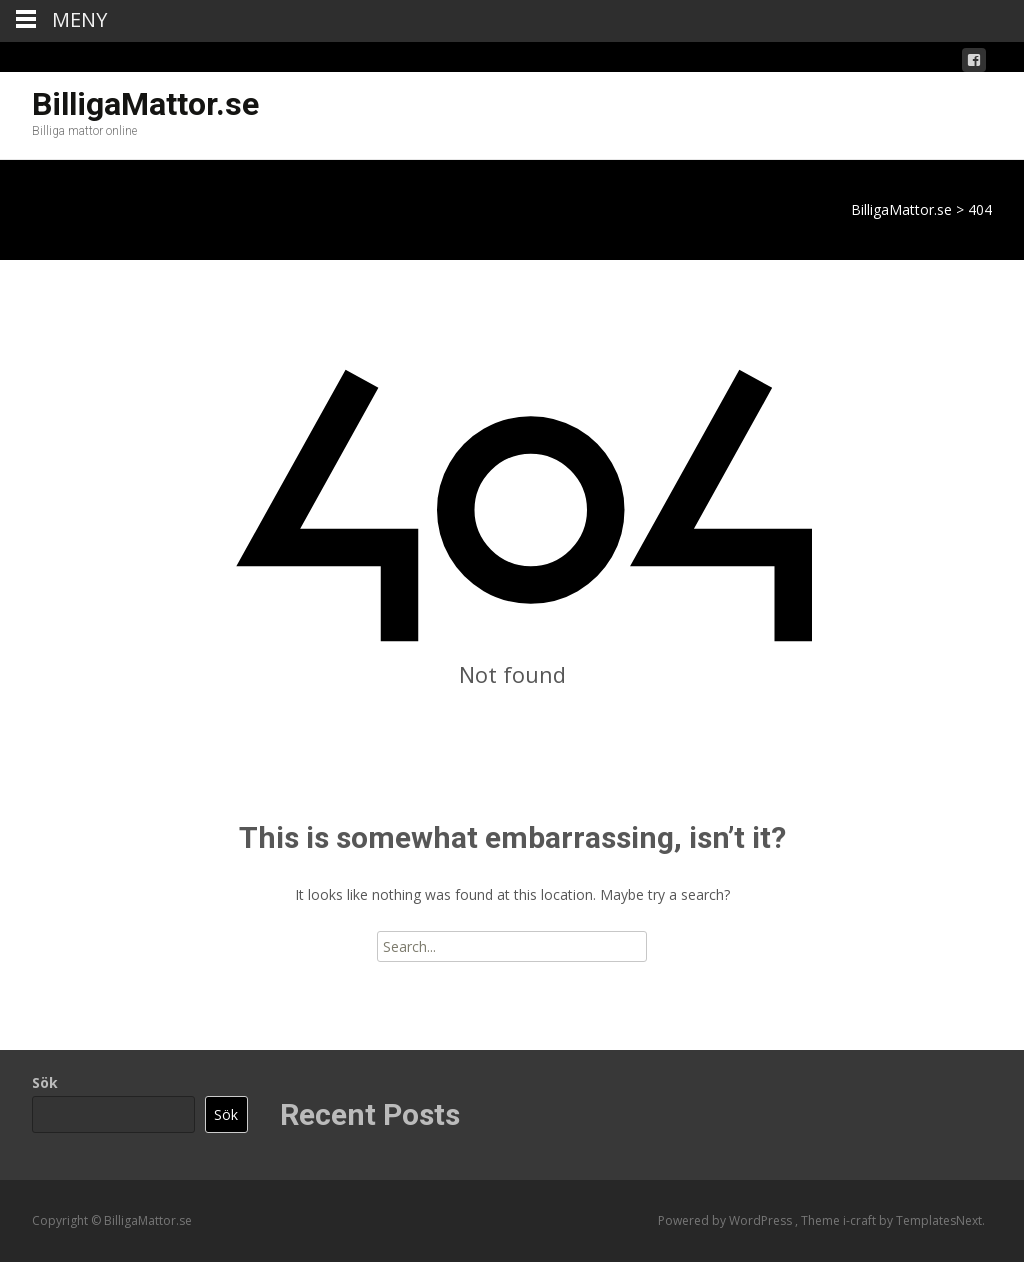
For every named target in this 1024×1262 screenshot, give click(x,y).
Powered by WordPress (726, 1220)
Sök (45, 1082)
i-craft (861, 1220)
